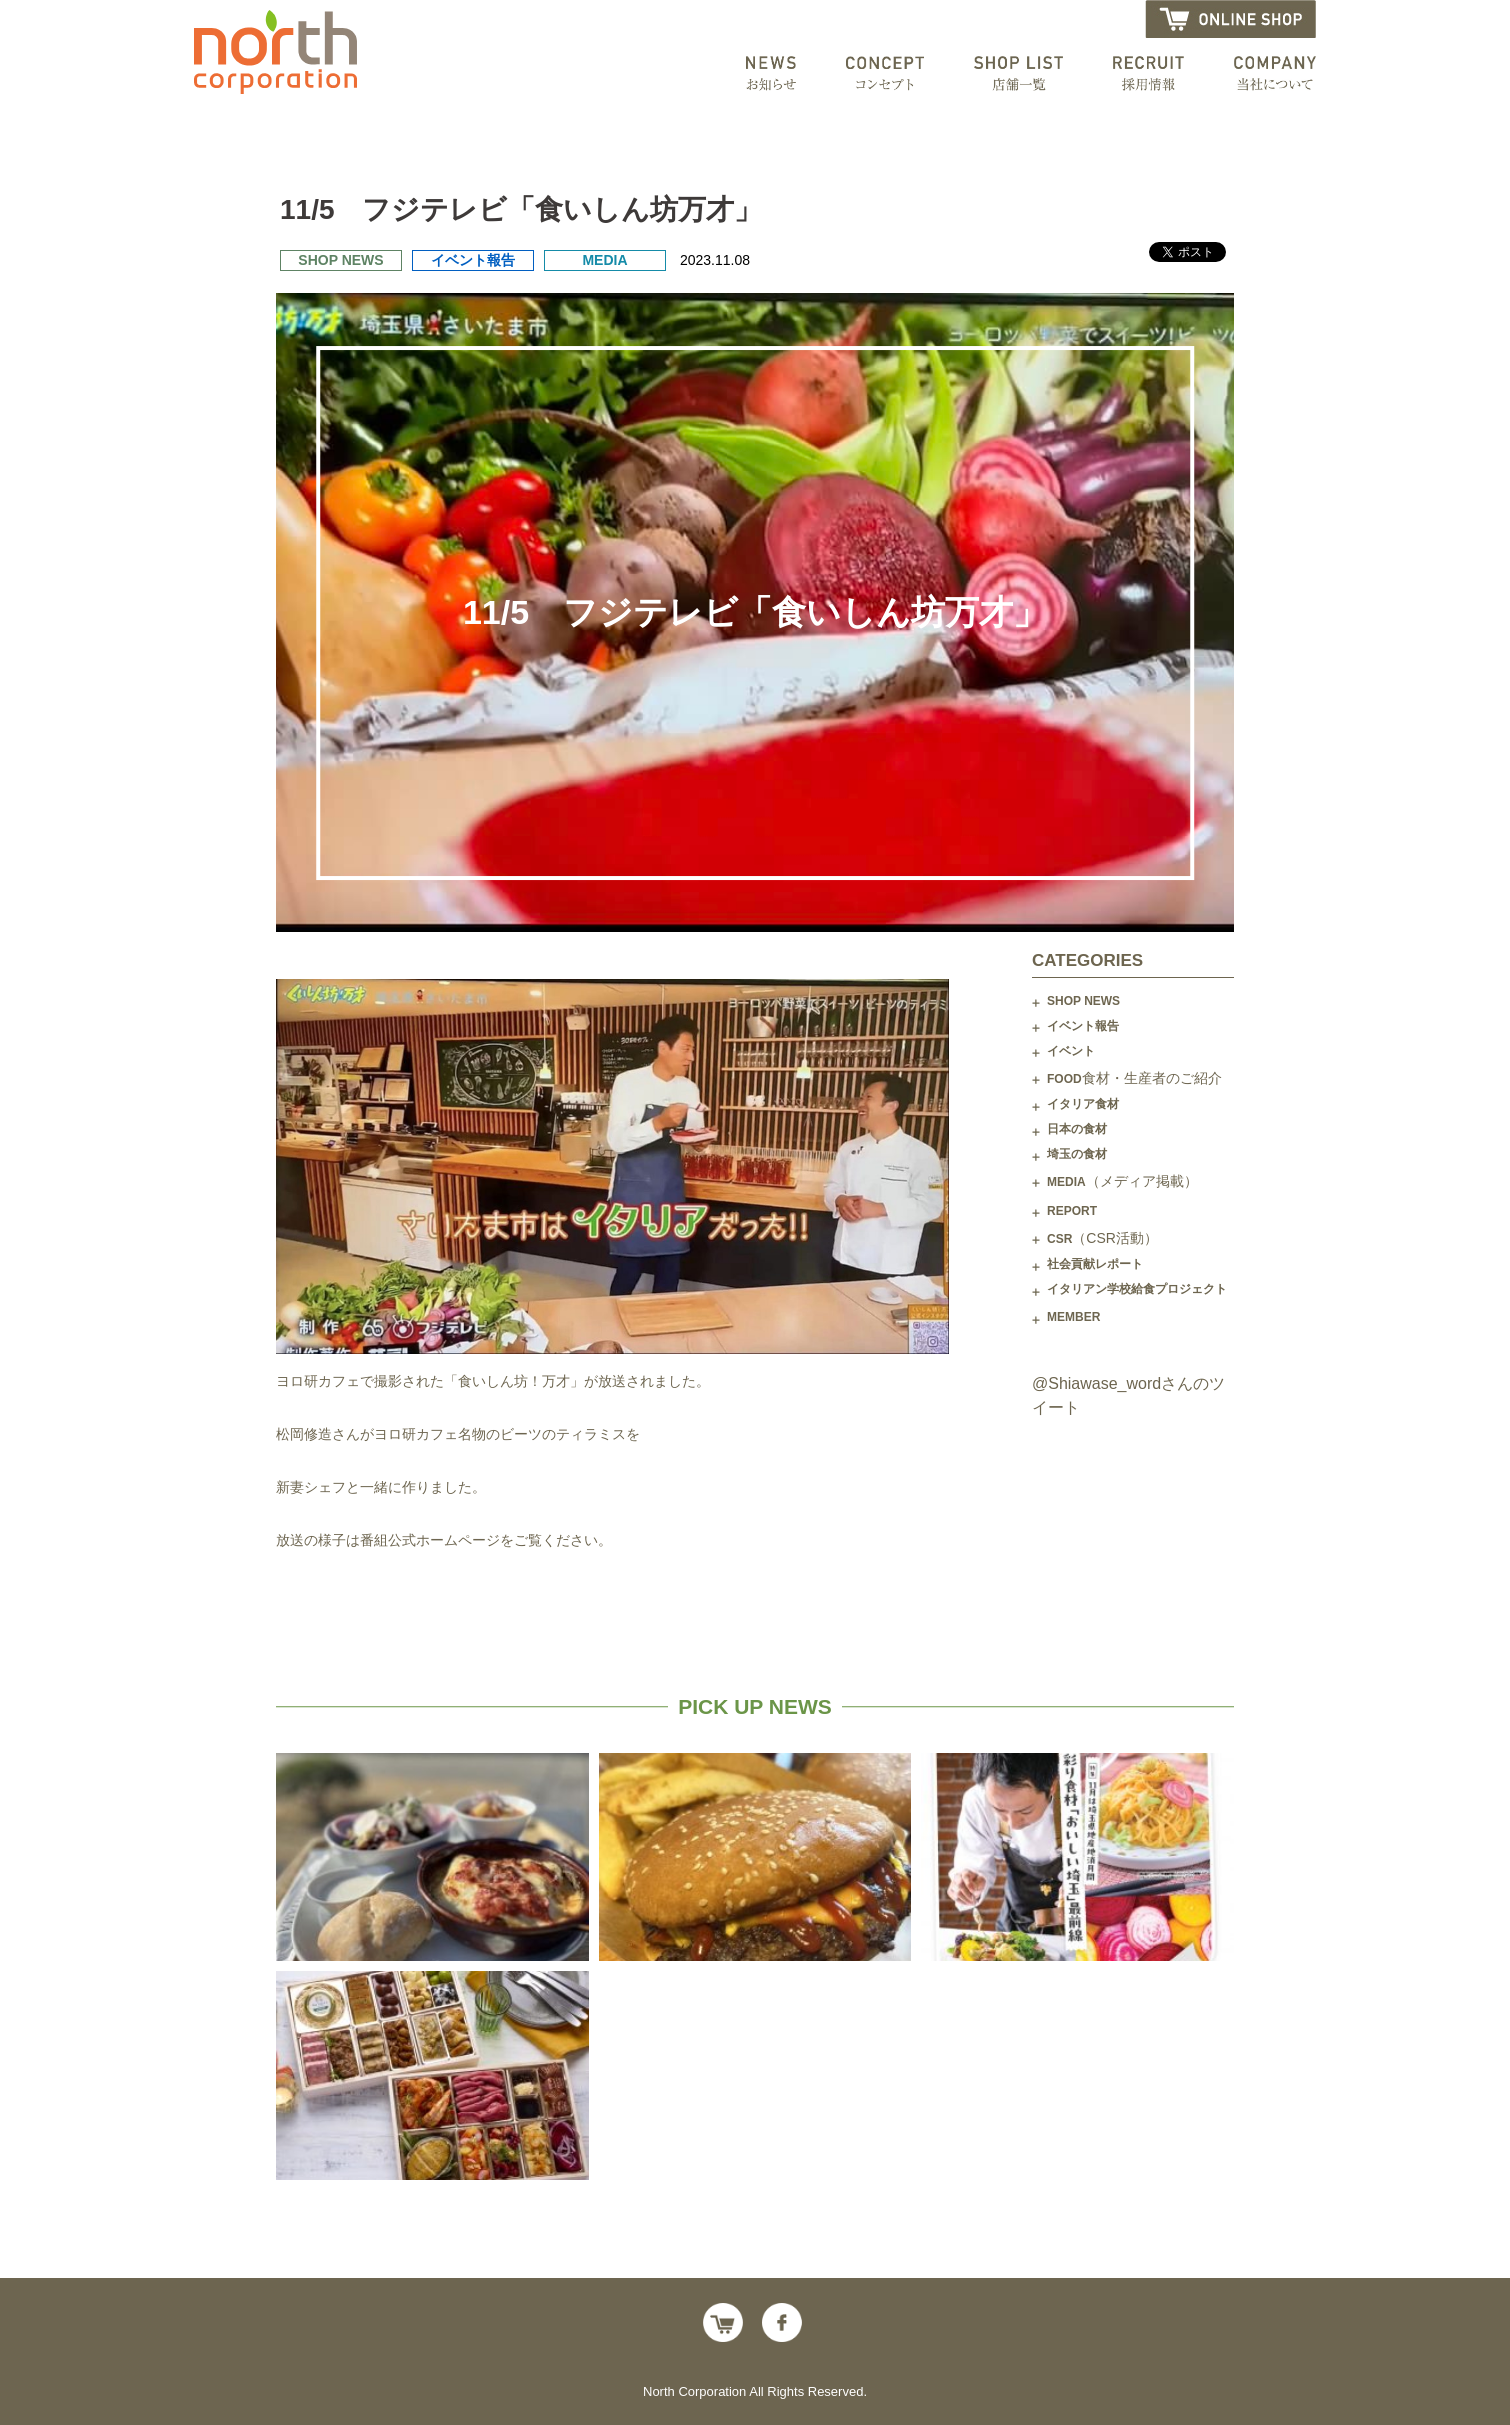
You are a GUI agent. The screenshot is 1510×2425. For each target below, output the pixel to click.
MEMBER (1073, 1317)
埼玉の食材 (1077, 1154)
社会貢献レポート (1095, 1264)
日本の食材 (1077, 1129)
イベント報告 (1083, 1026)
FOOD (1134, 1078)
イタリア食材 (1083, 1104)
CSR (1102, 1238)
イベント (1071, 1051)
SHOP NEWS (1083, 1001)
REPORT (1072, 1211)
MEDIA (1122, 1181)
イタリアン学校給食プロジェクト (1137, 1289)
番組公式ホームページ (430, 1540)
